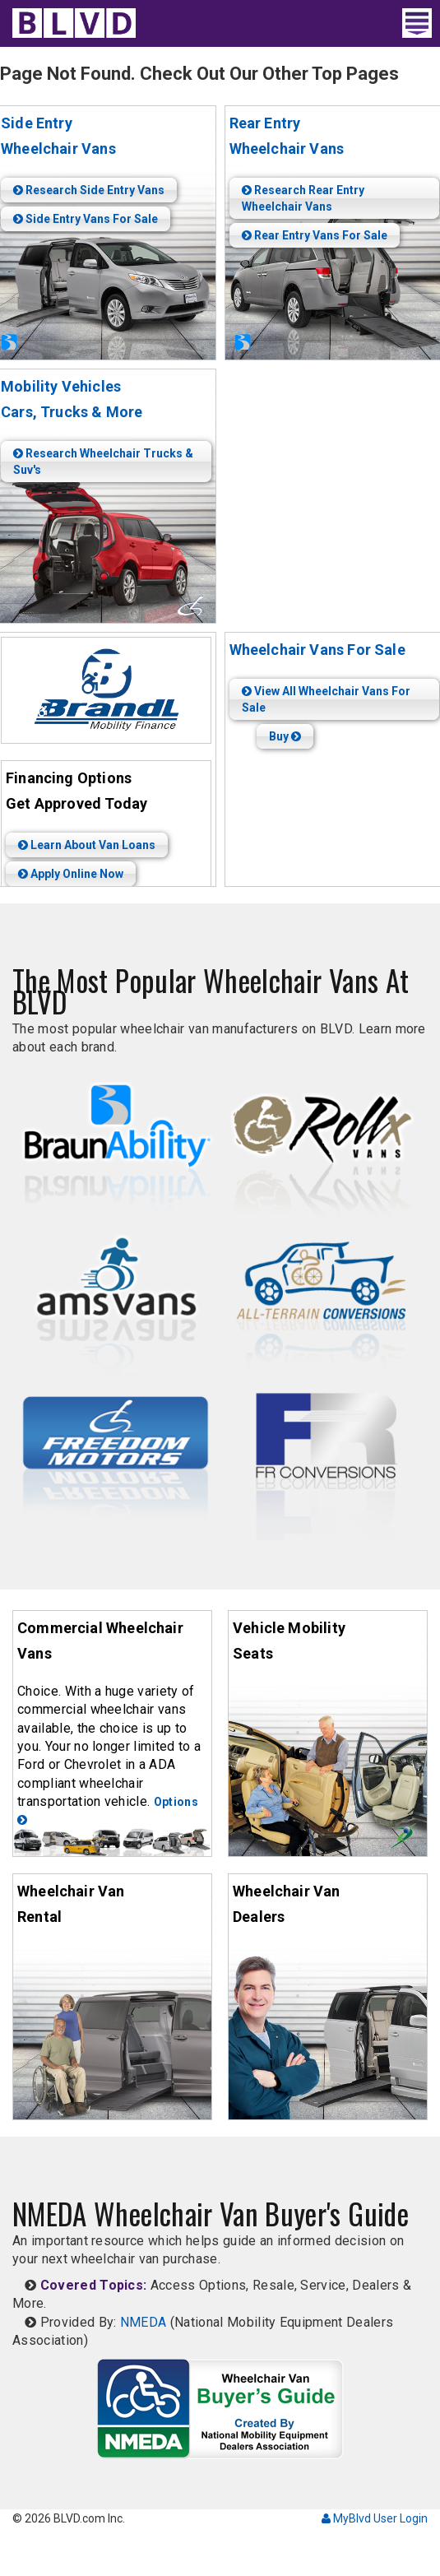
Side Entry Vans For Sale (85, 218)
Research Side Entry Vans (88, 190)
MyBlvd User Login (375, 2518)
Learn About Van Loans (86, 845)
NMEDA (143, 2322)
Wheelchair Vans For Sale (317, 649)
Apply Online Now (70, 873)
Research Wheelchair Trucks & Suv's (103, 461)
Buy (285, 736)
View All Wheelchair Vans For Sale (326, 699)
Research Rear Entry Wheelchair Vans (303, 198)
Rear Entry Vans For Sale (314, 235)
